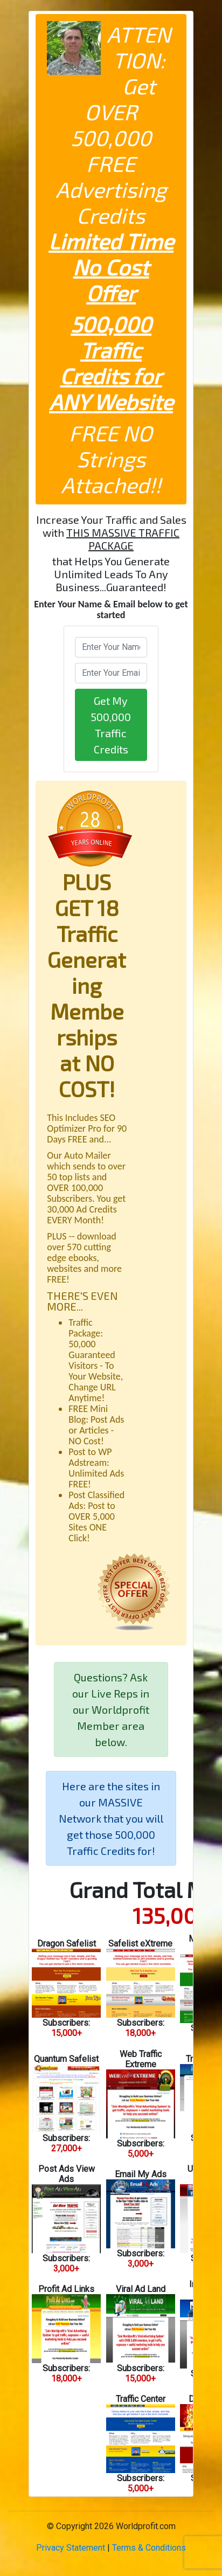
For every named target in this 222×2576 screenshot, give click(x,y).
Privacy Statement (70, 2548)
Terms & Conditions (149, 2548)
